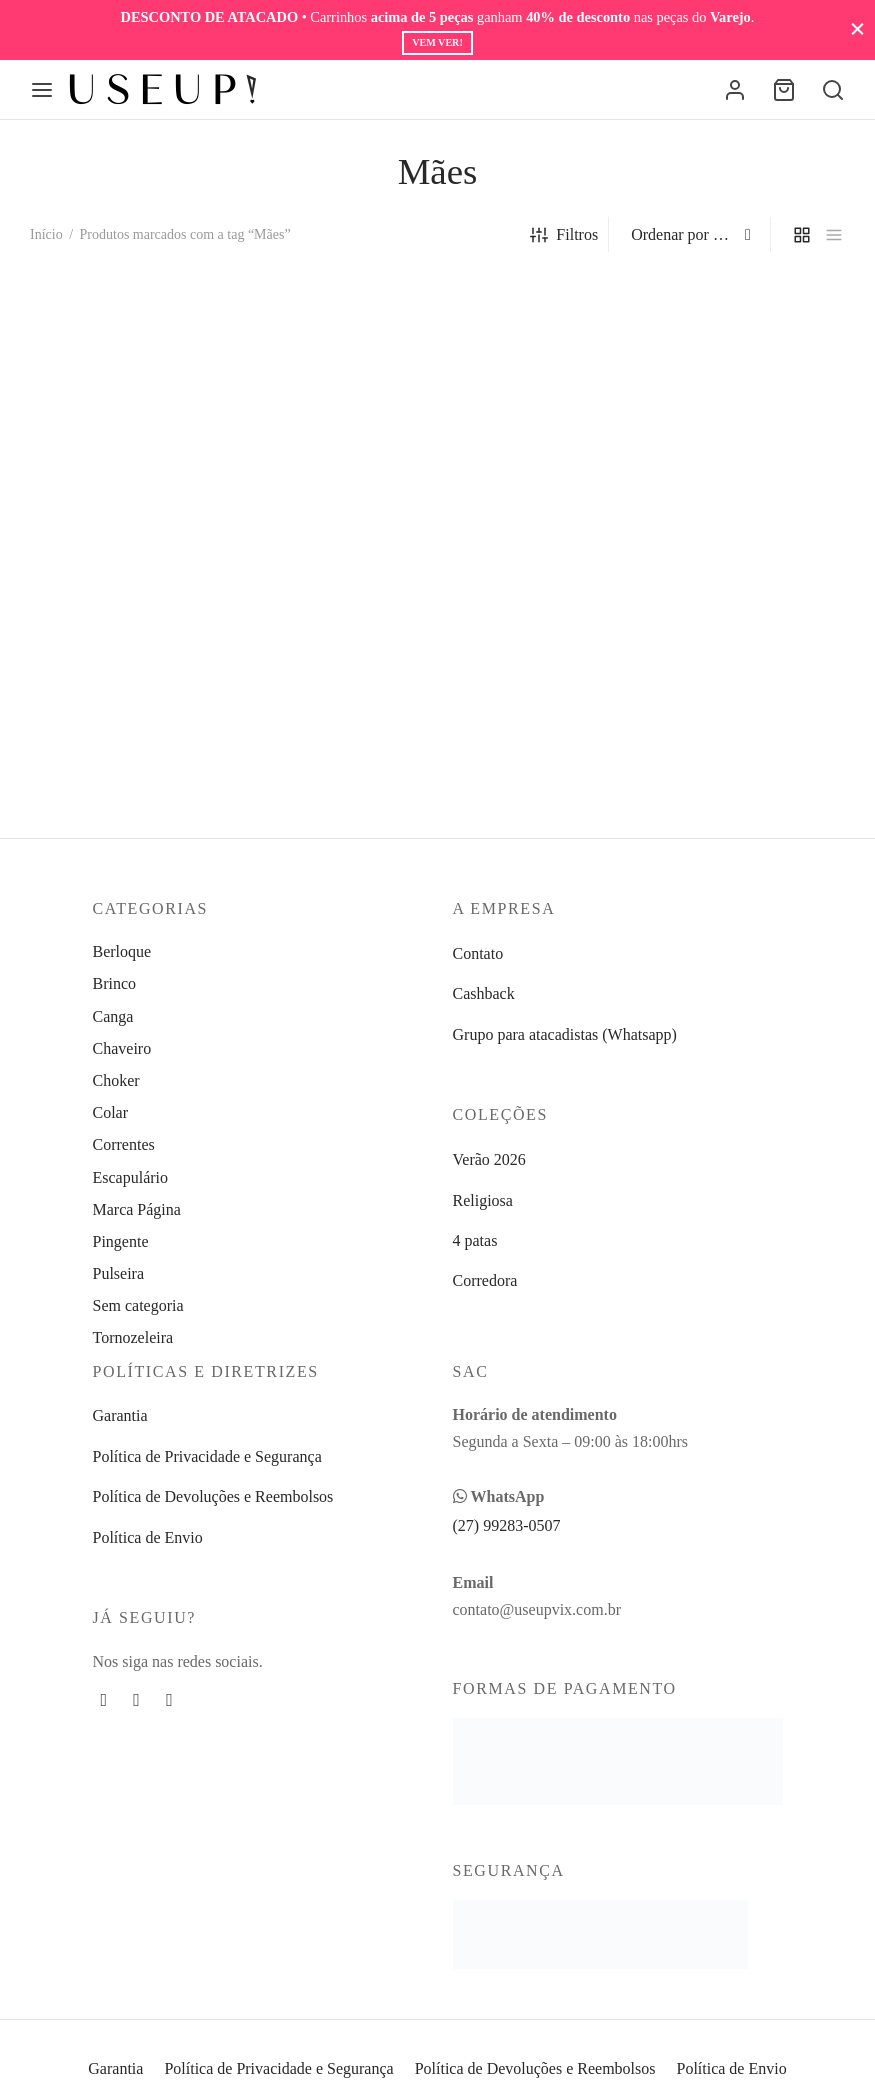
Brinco (115, 983)
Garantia (120, 1415)
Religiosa (483, 1200)
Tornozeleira (133, 1337)
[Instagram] (136, 1700)
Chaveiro (122, 1048)
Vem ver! (437, 42)
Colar (111, 1112)
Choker (116, 1080)
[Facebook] (104, 1700)
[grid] (802, 234)
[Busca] (833, 90)
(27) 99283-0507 (507, 1525)
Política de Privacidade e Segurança (207, 1456)
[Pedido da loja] (692, 235)
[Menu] (42, 90)
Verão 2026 (489, 1159)
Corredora (485, 1280)
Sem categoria (138, 1305)
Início (46, 234)
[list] (834, 234)
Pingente (121, 1241)
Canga (113, 1016)
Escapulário (131, 1177)
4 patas (475, 1240)
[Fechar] (857, 29)
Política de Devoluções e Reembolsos (213, 1496)
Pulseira (119, 1273)
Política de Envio (148, 1537)
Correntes (124, 1144)
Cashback (484, 993)
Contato (478, 953)
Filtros (564, 234)
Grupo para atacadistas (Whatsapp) (565, 1034)
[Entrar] (735, 90)
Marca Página (137, 1209)
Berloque (122, 951)
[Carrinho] (784, 90)
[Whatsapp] (169, 1700)
